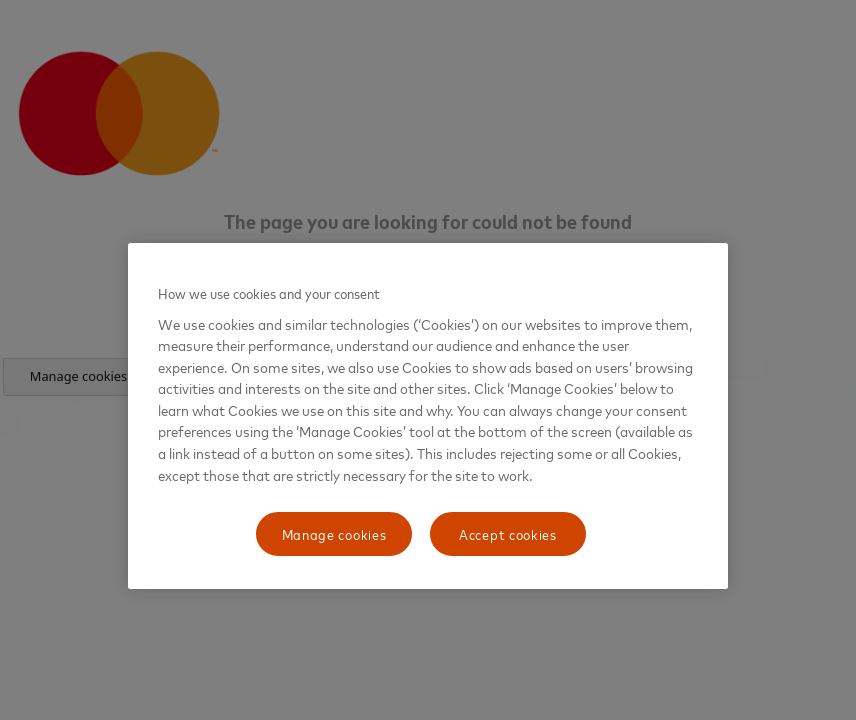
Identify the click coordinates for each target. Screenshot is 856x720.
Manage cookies (334, 533)
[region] (428, 416)
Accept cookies (508, 533)
